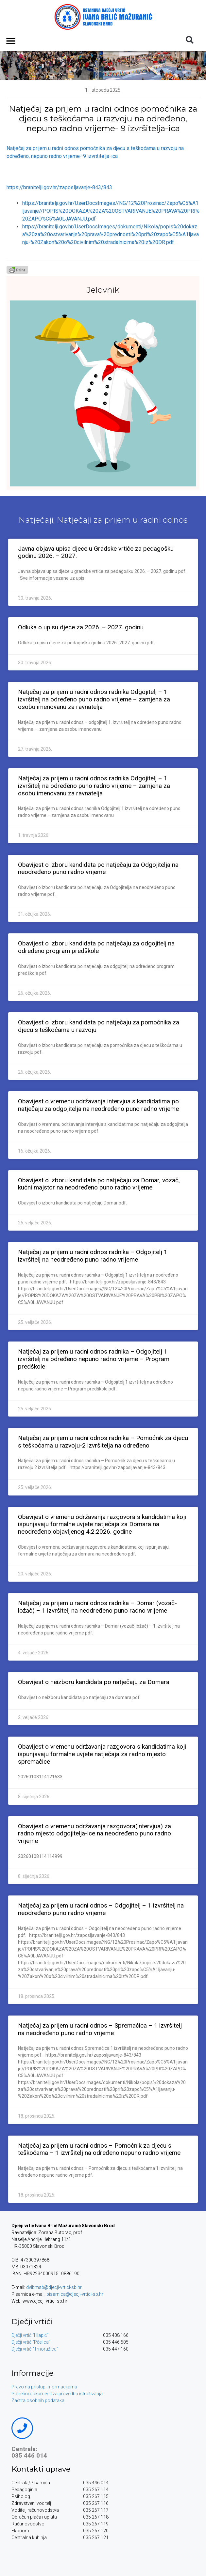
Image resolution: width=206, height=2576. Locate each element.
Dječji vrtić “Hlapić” (29, 2335)
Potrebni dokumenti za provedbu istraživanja (57, 2393)
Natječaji (36, 520)
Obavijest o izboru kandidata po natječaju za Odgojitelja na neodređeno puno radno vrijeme (98, 868)
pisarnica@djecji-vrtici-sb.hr (74, 2294)
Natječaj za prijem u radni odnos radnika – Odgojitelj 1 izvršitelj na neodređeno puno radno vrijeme (92, 1255)
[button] (10, 40)
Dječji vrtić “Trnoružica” (34, 2349)
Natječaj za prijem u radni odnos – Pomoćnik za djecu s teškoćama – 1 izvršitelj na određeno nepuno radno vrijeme (99, 2149)
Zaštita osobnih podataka (37, 2400)
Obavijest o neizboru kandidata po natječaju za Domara (93, 1682)
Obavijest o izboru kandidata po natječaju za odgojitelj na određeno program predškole (96, 947)
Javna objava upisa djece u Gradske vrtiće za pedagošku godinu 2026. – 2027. (96, 552)
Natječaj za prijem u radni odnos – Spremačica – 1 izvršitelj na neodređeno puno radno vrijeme (100, 2029)
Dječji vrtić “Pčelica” (30, 2342)
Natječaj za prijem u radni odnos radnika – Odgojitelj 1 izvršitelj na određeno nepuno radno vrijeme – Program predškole (93, 1359)
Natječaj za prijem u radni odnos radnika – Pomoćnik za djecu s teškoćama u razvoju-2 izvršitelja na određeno (103, 1441)
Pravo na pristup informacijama (44, 2386)
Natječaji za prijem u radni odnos (122, 520)
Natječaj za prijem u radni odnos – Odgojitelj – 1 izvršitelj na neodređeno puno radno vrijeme (101, 1909)
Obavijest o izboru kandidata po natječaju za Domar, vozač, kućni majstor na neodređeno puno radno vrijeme (99, 1183)
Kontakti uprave (41, 2469)
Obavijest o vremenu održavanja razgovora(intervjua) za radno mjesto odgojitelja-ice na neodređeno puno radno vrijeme (94, 1833)
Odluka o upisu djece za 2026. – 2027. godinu (81, 627)
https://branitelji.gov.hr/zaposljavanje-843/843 (59, 187)
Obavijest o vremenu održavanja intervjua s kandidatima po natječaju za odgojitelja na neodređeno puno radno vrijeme (98, 1104)
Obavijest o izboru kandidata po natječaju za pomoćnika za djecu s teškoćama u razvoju (98, 1026)
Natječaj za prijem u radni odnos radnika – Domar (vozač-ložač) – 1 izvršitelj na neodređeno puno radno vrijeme (97, 1606)
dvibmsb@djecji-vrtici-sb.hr (54, 2287)
